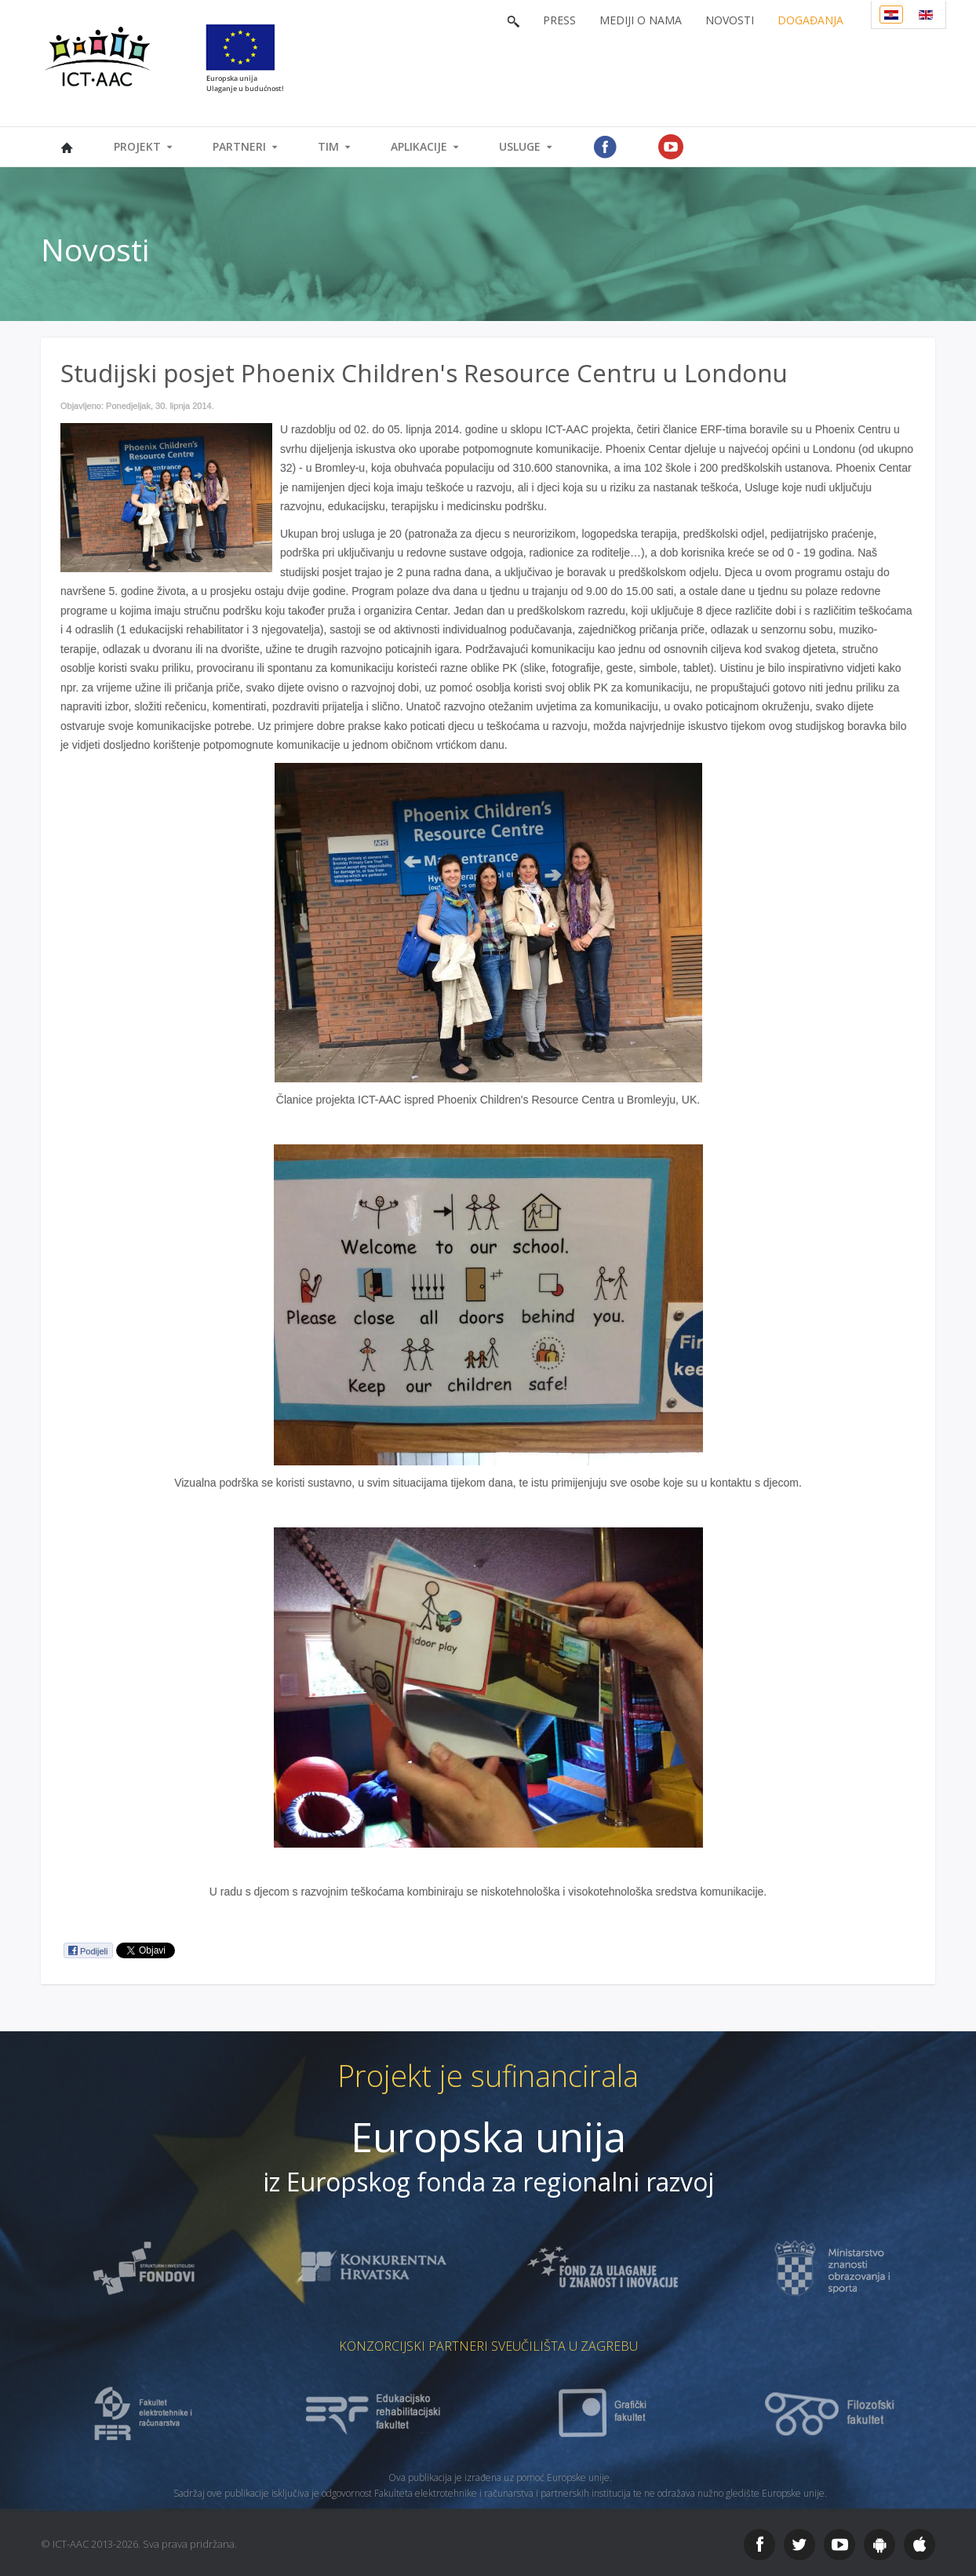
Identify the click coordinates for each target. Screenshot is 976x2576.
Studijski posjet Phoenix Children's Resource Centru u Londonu (424, 372)
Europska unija (488, 2137)
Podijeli (87, 1950)
